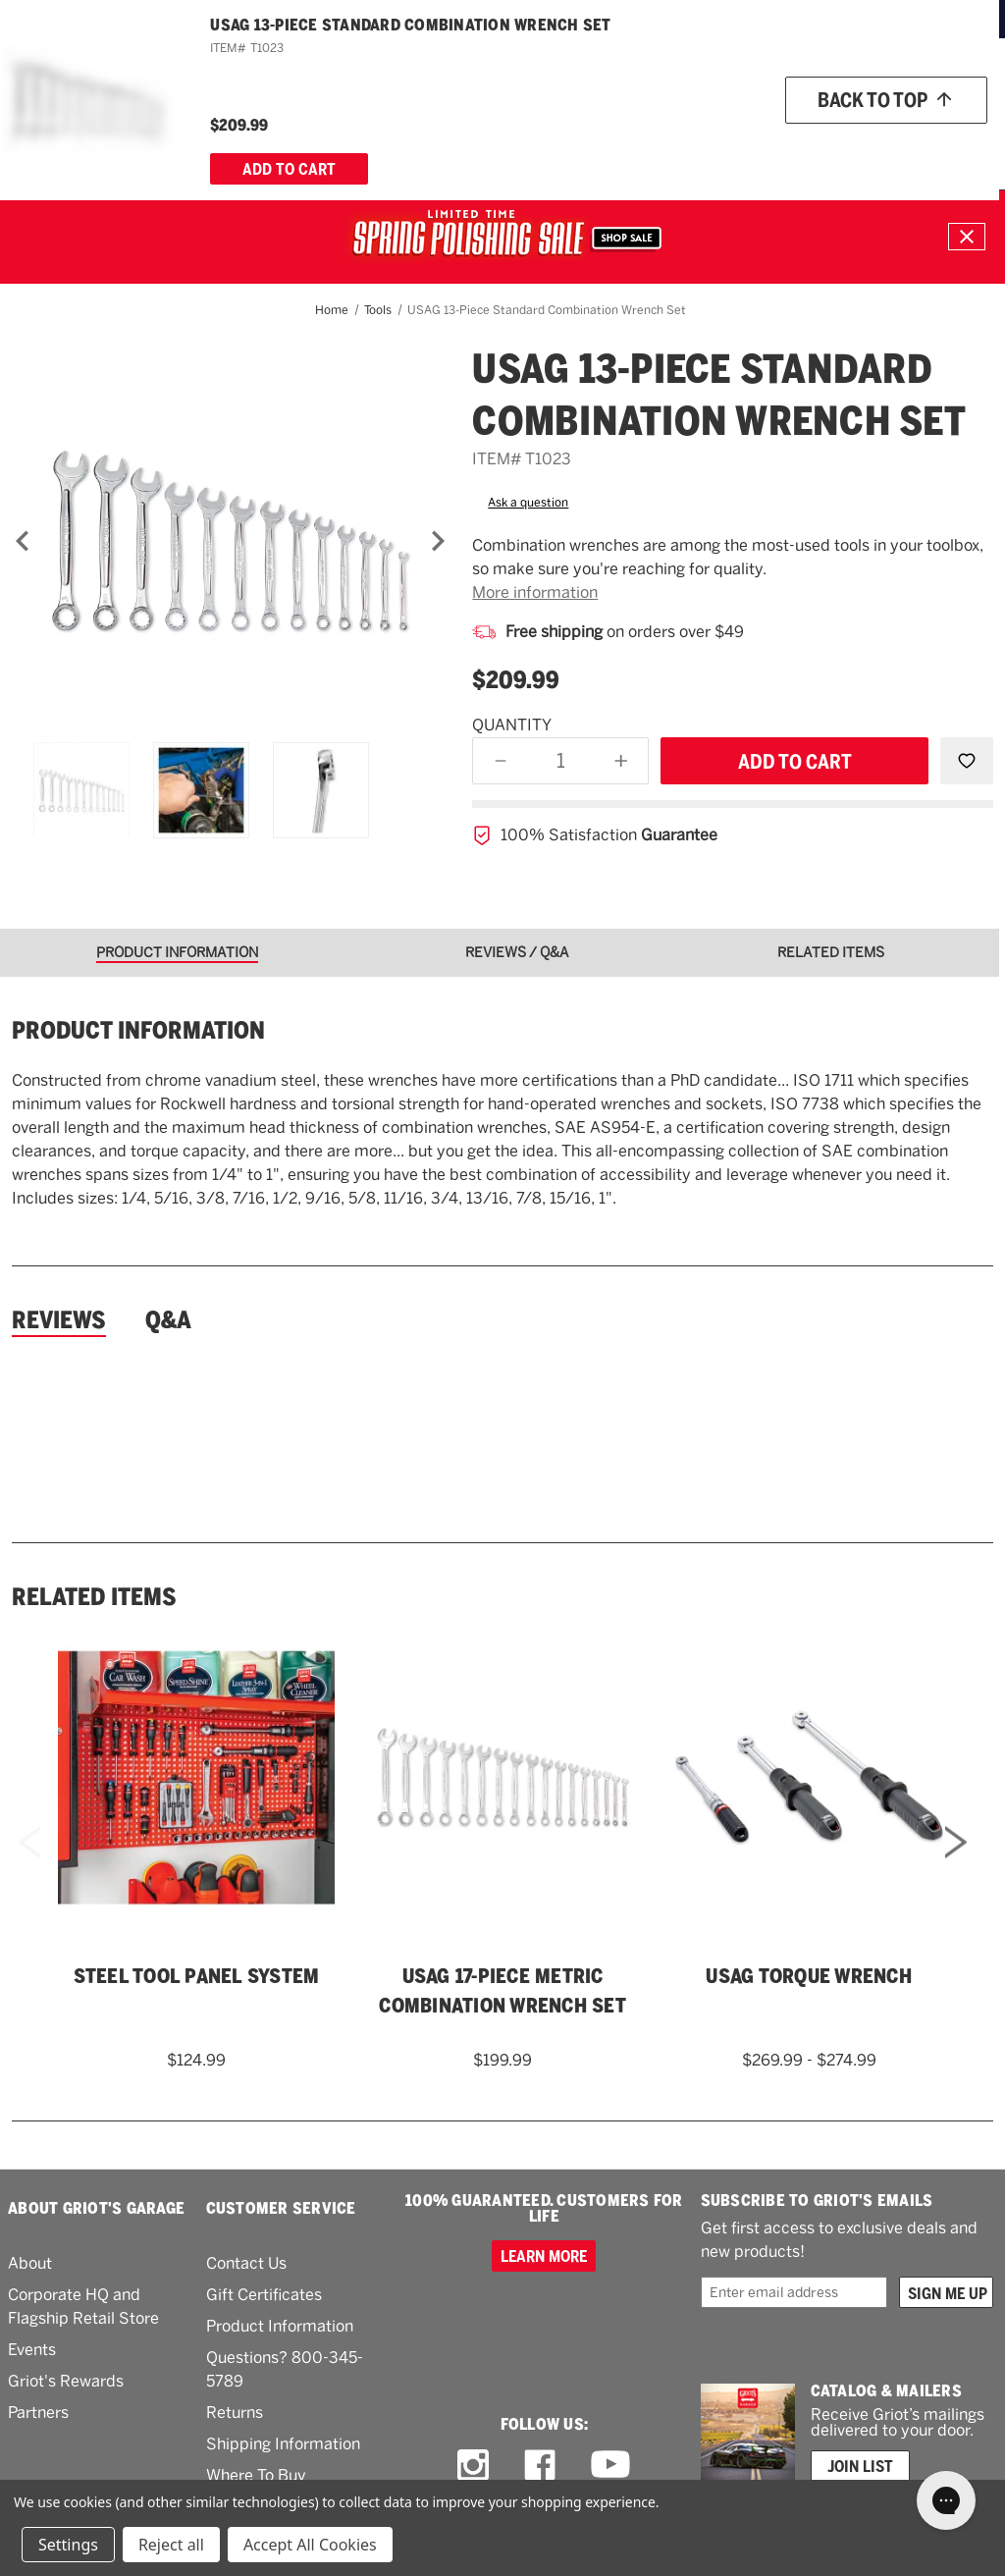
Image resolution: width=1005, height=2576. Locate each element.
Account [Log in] (956, 90)
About (30, 2263)
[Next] (437, 541)
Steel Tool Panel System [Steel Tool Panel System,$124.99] (197, 1976)
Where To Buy (256, 2475)
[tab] (184, 953)
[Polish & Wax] (290, 144)
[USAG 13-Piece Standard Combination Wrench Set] (230, 540)
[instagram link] (473, 2465)
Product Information (279, 2326)
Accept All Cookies (310, 2544)
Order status (763, 89)
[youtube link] (610, 2464)
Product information (138, 1031)
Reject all (171, 2544)
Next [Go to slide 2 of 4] (956, 1868)
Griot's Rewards (66, 2381)
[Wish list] (867, 90)
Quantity (512, 725)
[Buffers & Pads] (394, 144)
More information (535, 592)
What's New (681, 143)
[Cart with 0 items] (961, 144)
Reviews (59, 1320)
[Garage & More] (504, 144)
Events (32, 2349)
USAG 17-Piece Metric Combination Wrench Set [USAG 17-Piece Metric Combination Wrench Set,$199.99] (502, 1990)
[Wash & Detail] (191, 144)
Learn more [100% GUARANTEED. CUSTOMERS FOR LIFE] (544, 2256)
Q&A (168, 1320)
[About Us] (893, 144)
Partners (38, 2412)
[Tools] (584, 144)
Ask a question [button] (528, 503)
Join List (860, 2466)
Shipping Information (283, 2444)
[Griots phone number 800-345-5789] (625, 90)
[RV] (624, 144)
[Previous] (22, 541)
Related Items (94, 1597)
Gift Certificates (264, 2294)
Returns (234, 2412)
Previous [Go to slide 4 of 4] (29, 1868)
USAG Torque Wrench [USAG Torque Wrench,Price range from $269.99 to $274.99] (809, 1976)
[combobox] (455, 89)
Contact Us (246, 2263)
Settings (68, 2544)
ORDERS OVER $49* (578, 18)
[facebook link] (539, 2465)
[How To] (827, 144)
